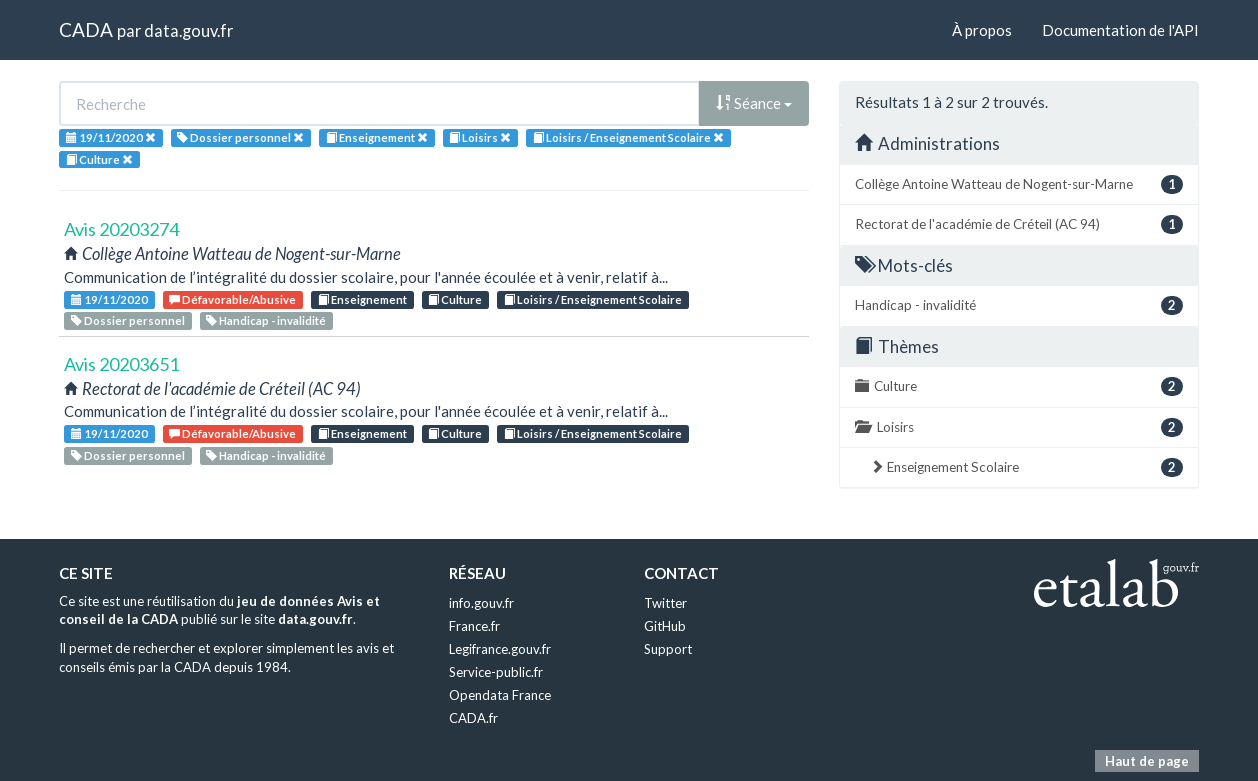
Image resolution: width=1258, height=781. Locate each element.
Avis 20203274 (121, 229)
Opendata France (500, 695)
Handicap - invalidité (266, 320)
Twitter (665, 603)
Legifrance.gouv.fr (500, 649)
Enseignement (362, 299)
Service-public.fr (496, 672)
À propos (982, 30)
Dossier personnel (128, 320)
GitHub (665, 626)
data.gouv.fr (188, 30)
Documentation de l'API (1120, 30)
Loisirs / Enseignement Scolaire (593, 299)
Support (668, 649)
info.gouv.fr (481, 603)
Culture (455, 299)
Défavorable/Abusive (232, 299)
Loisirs (1019, 427)
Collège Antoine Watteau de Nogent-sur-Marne (1019, 184)
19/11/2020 (109, 299)
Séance (754, 103)
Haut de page (1147, 761)
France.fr (474, 626)
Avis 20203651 (121, 364)
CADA (86, 29)
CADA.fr (473, 718)
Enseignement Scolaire (1026, 467)
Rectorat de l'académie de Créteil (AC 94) (1019, 224)
